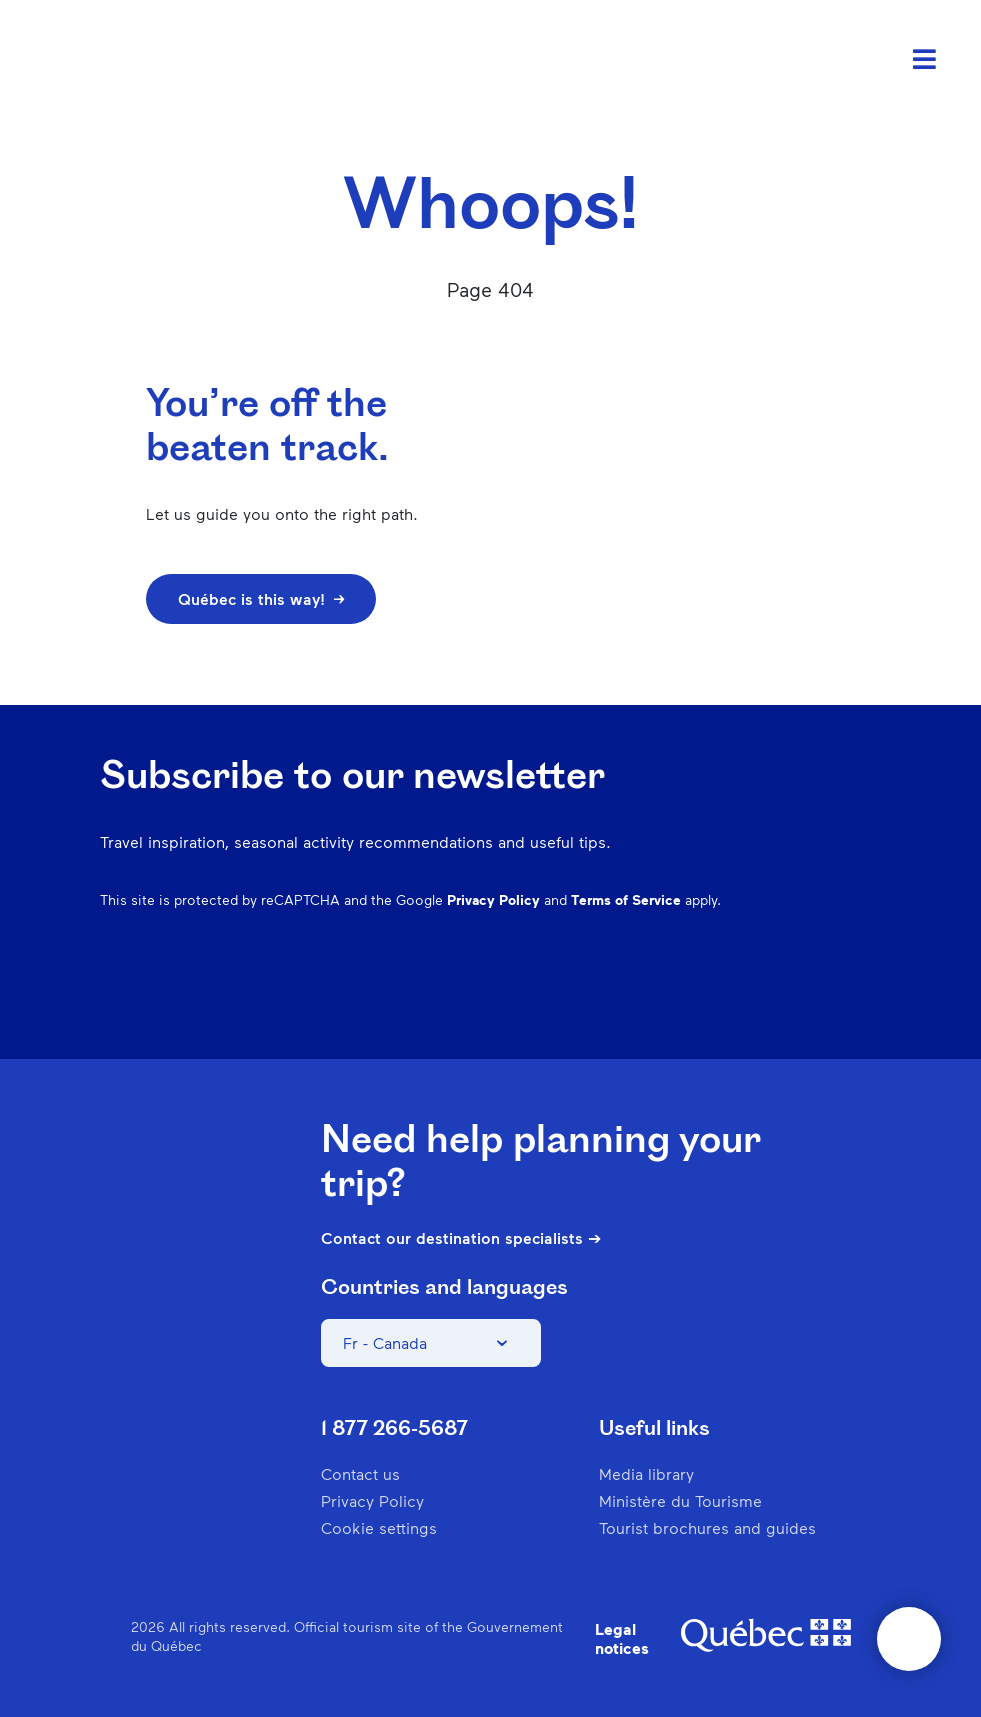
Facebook (607, 997)
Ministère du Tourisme (680, 1500)
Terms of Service (626, 899)
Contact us (360, 1473)
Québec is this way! (261, 598)
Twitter (815, 997)
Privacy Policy (493, 899)
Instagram (659, 997)
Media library (646, 1473)
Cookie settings (379, 1527)
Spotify (763, 997)
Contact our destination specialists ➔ (461, 1238)
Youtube (867, 997)
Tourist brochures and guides (707, 1527)
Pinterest (711, 997)
